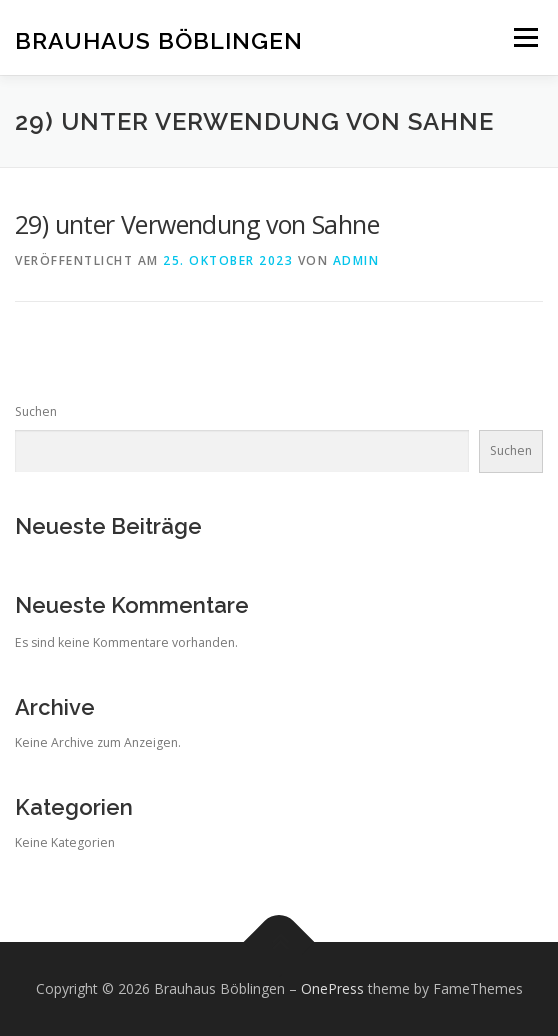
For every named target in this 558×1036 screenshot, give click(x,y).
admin (356, 260)
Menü (524, 37)
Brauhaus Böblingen (159, 39)
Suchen (36, 411)
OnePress (332, 988)
